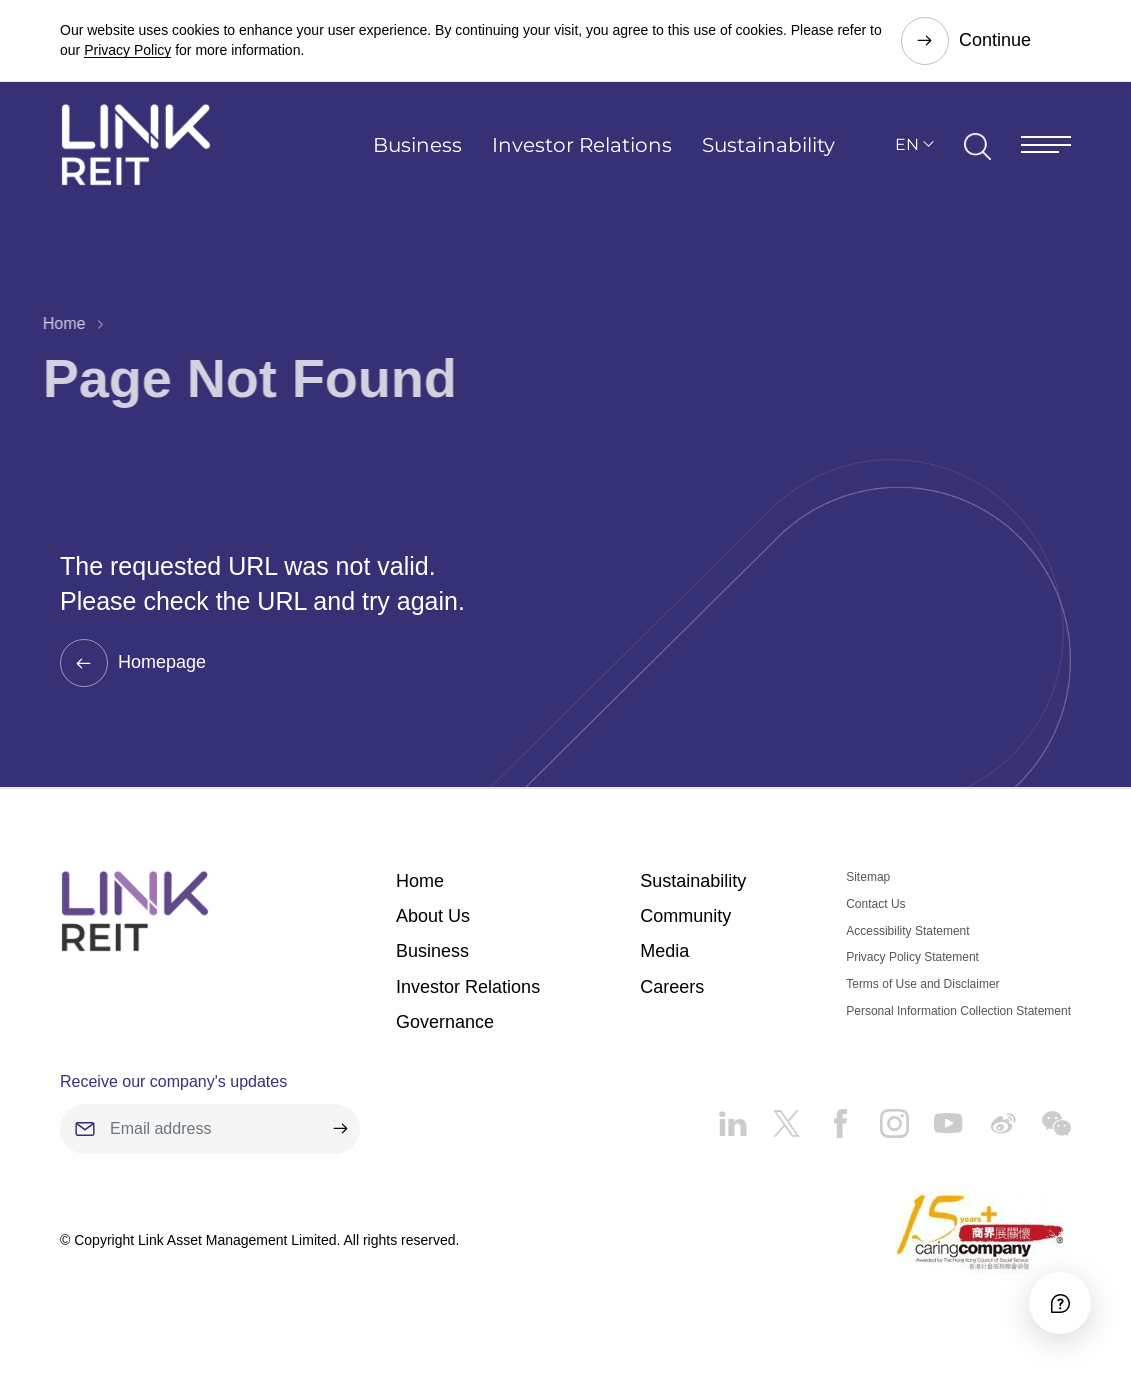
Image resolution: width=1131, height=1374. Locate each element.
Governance (445, 1022)
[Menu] (1046, 144)
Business (417, 145)
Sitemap (868, 877)
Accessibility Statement (907, 931)
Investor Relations (582, 145)
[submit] (340, 1129)
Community (685, 916)
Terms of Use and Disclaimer (922, 984)
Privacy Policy (127, 50)
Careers (672, 987)
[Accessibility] (1060, 1303)
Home (51, 323)
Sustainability (768, 145)
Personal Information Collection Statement (958, 1011)
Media (664, 951)
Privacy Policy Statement (912, 957)
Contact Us (875, 904)
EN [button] (907, 144)
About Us (433, 916)
